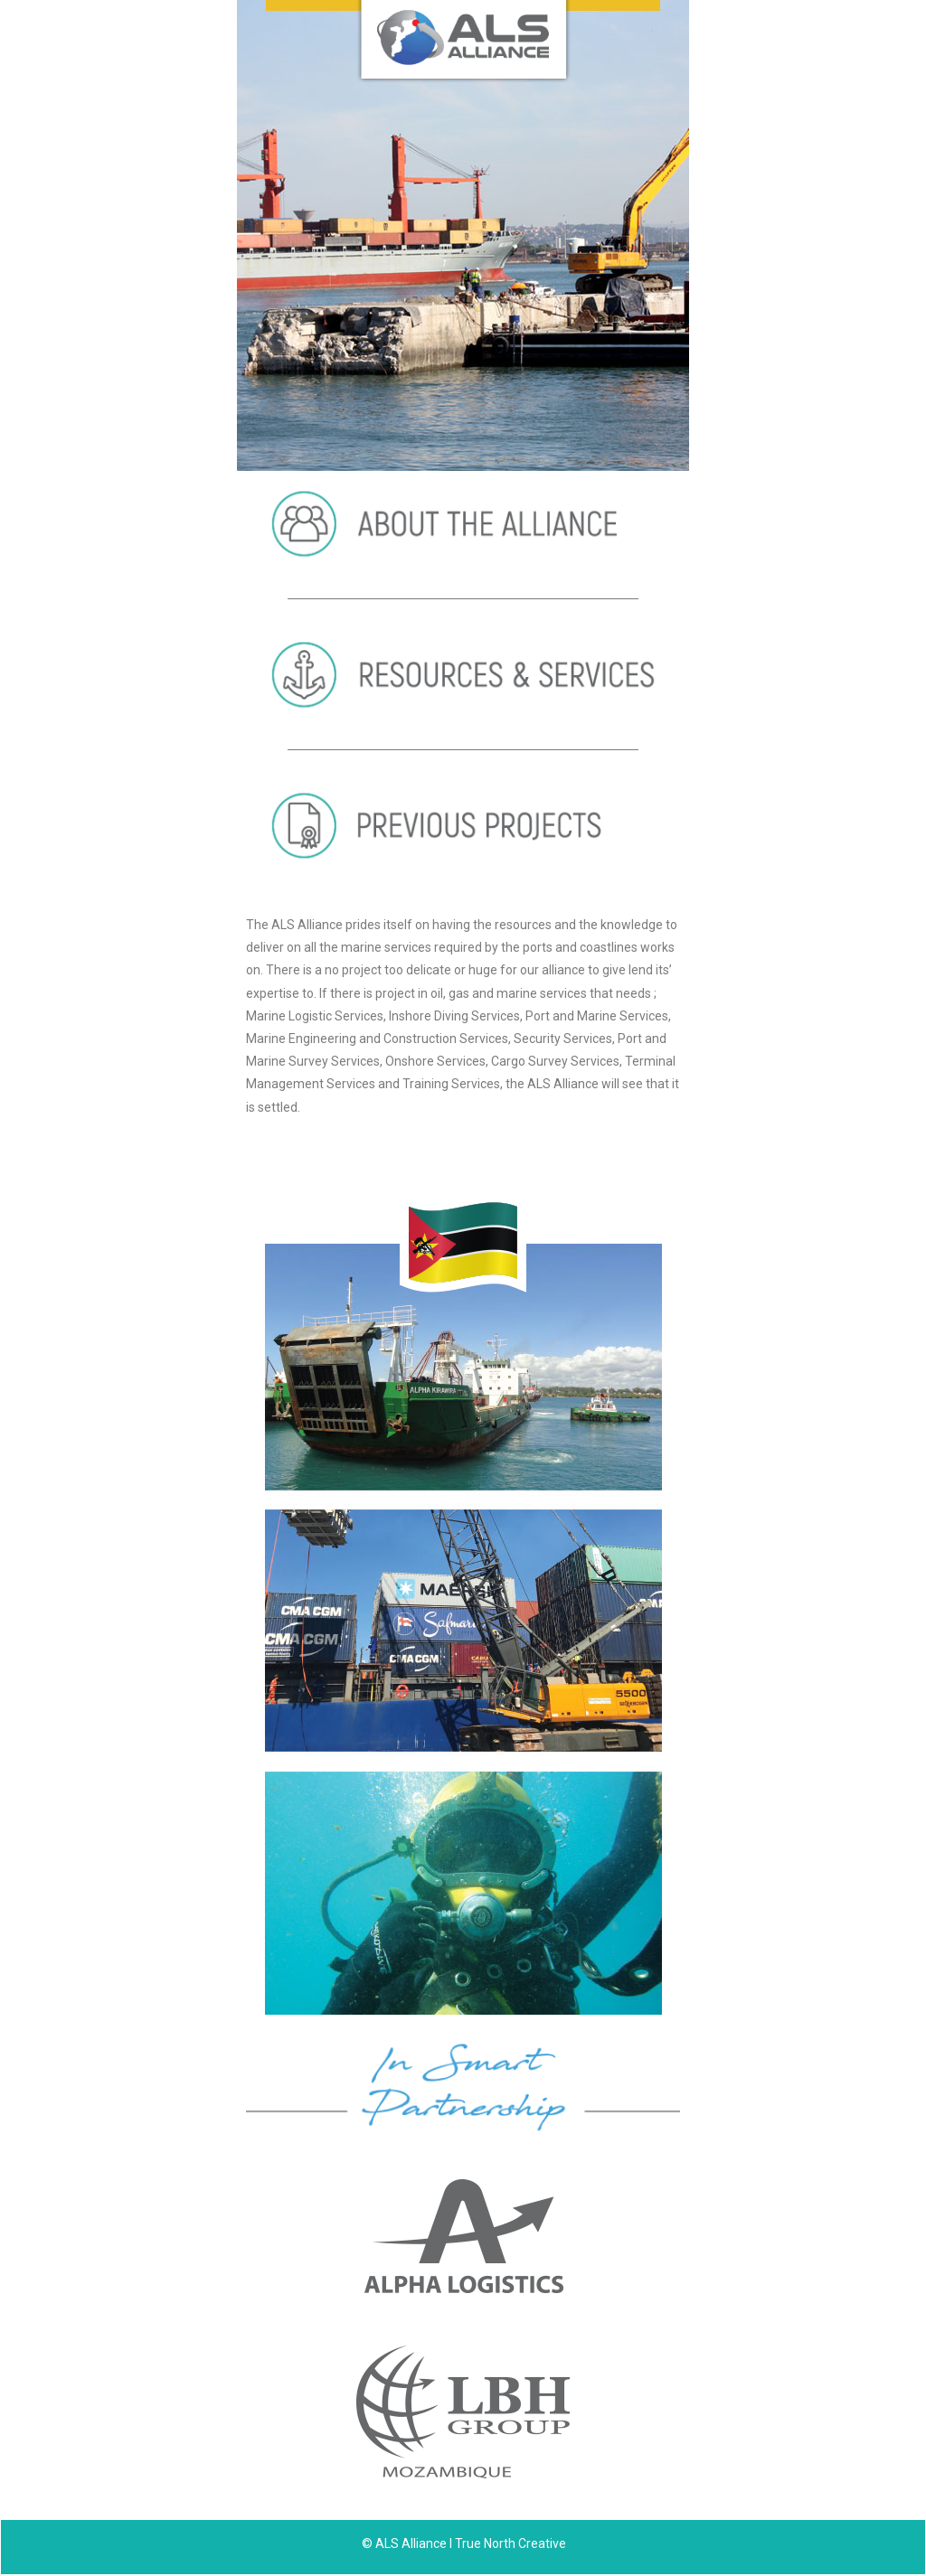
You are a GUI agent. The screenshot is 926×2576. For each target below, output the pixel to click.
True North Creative (510, 2543)
